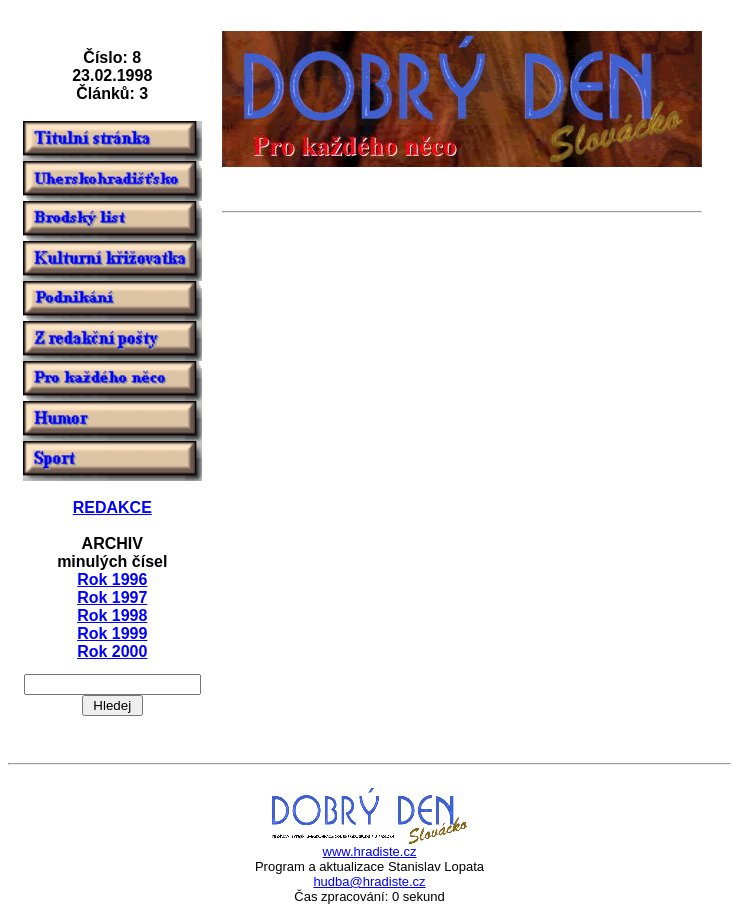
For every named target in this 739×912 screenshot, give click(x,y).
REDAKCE (112, 507)
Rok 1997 (112, 597)
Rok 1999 (112, 633)
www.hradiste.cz (370, 851)
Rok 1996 (112, 579)
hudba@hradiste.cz (369, 881)
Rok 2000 (112, 651)
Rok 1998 (112, 615)
